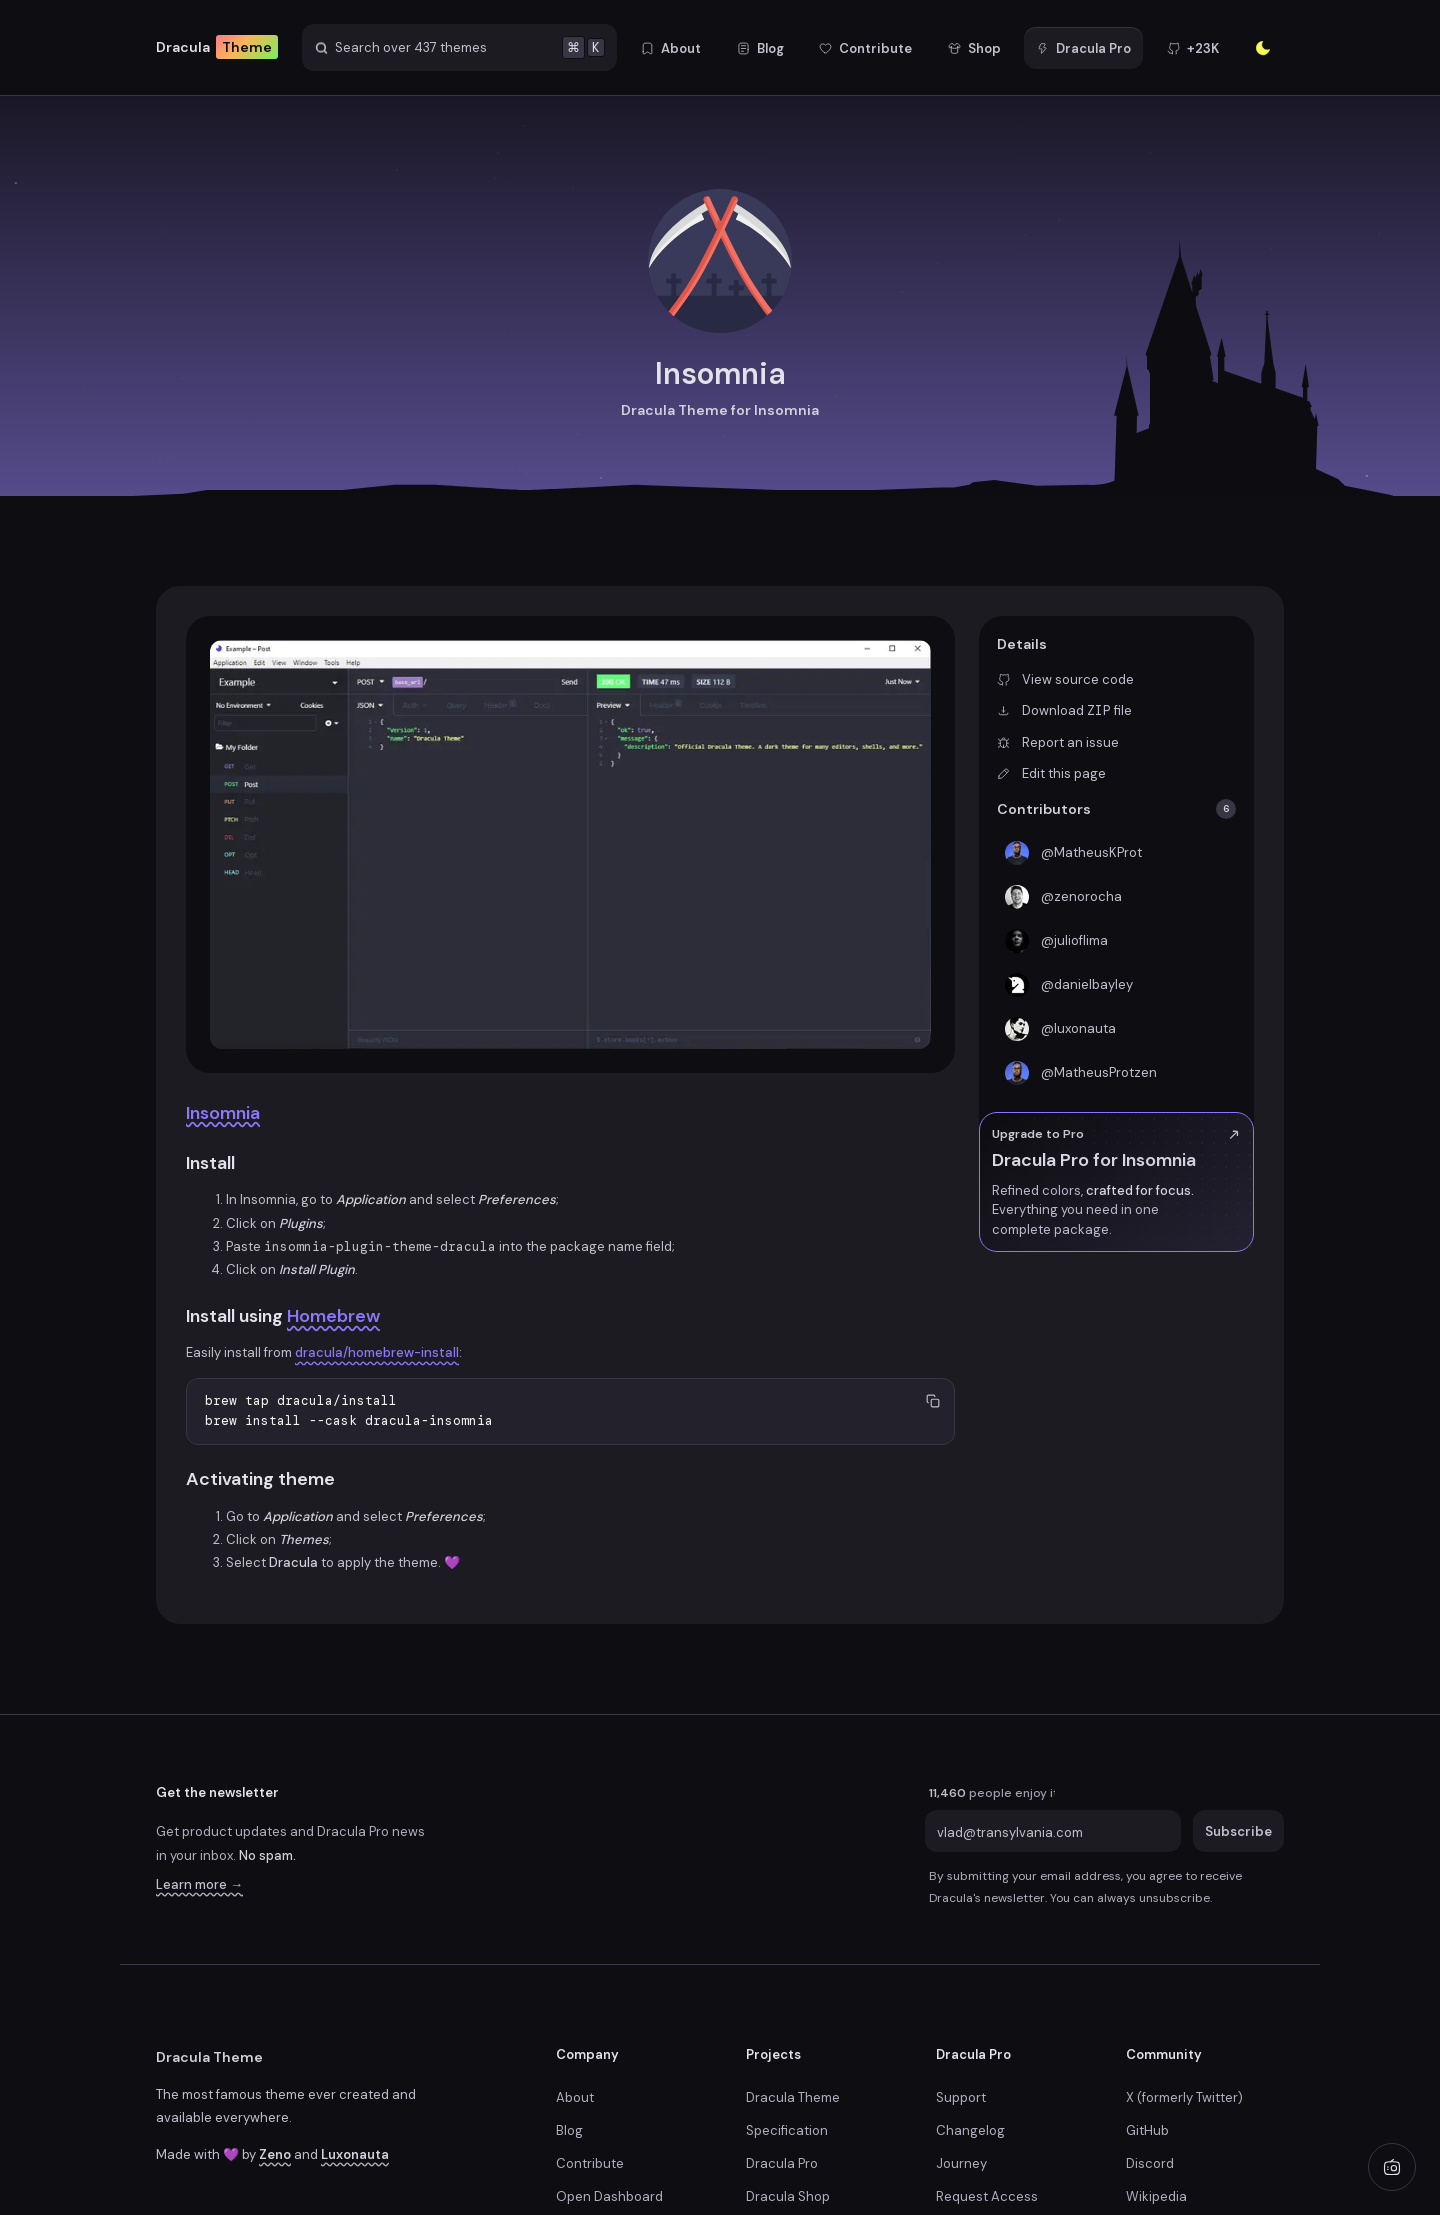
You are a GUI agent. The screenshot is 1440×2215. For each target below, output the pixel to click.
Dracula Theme (209, 2057)
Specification (787, 2130)
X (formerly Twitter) (1184, 2097)
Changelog (970, 2130)
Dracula (217, 47)
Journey (961, 2163)
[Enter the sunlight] (1263, 48)
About (575, 2097)
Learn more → (199, 1884)
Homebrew (333, 1316)
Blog (569, 2130)
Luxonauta (355, 2154)
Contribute (590, 2163)
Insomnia (223, 1113)
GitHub (1147, 2130)
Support (961, 2097)
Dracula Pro (782, 2163)
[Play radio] (1392, 2167)
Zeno (275, 2154)
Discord (1150, 2163)
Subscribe (1238, 1831)
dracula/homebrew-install (377, 1352)
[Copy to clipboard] (932, 1400)
